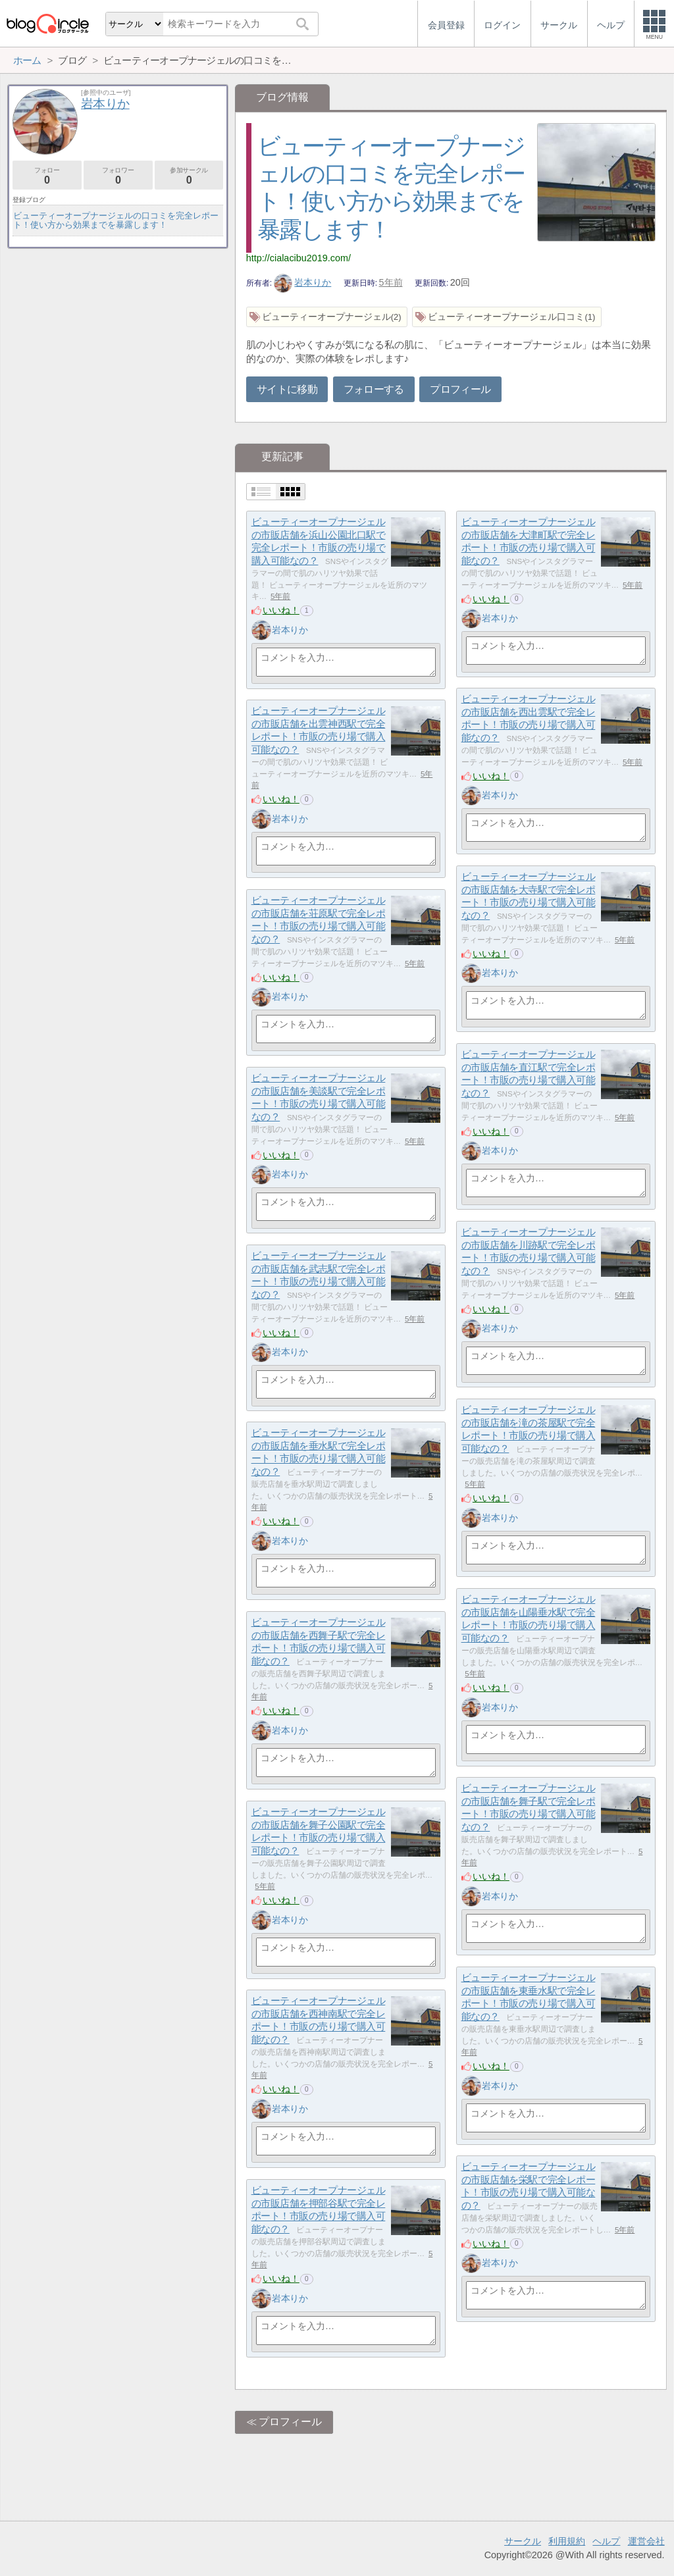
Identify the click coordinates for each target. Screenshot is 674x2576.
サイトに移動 (287, 389)
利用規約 (566, 2541)
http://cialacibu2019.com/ (298, 258)
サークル (522, 2541)
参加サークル (189, 176)
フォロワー (118, 176)
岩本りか (303, 282)
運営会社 (646, 2541)
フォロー (47, 176)
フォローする (374, 389)
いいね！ (281, 610)
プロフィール (460, 389)
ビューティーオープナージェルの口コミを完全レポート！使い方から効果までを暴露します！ (116, 220)
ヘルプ (606, 2541)
